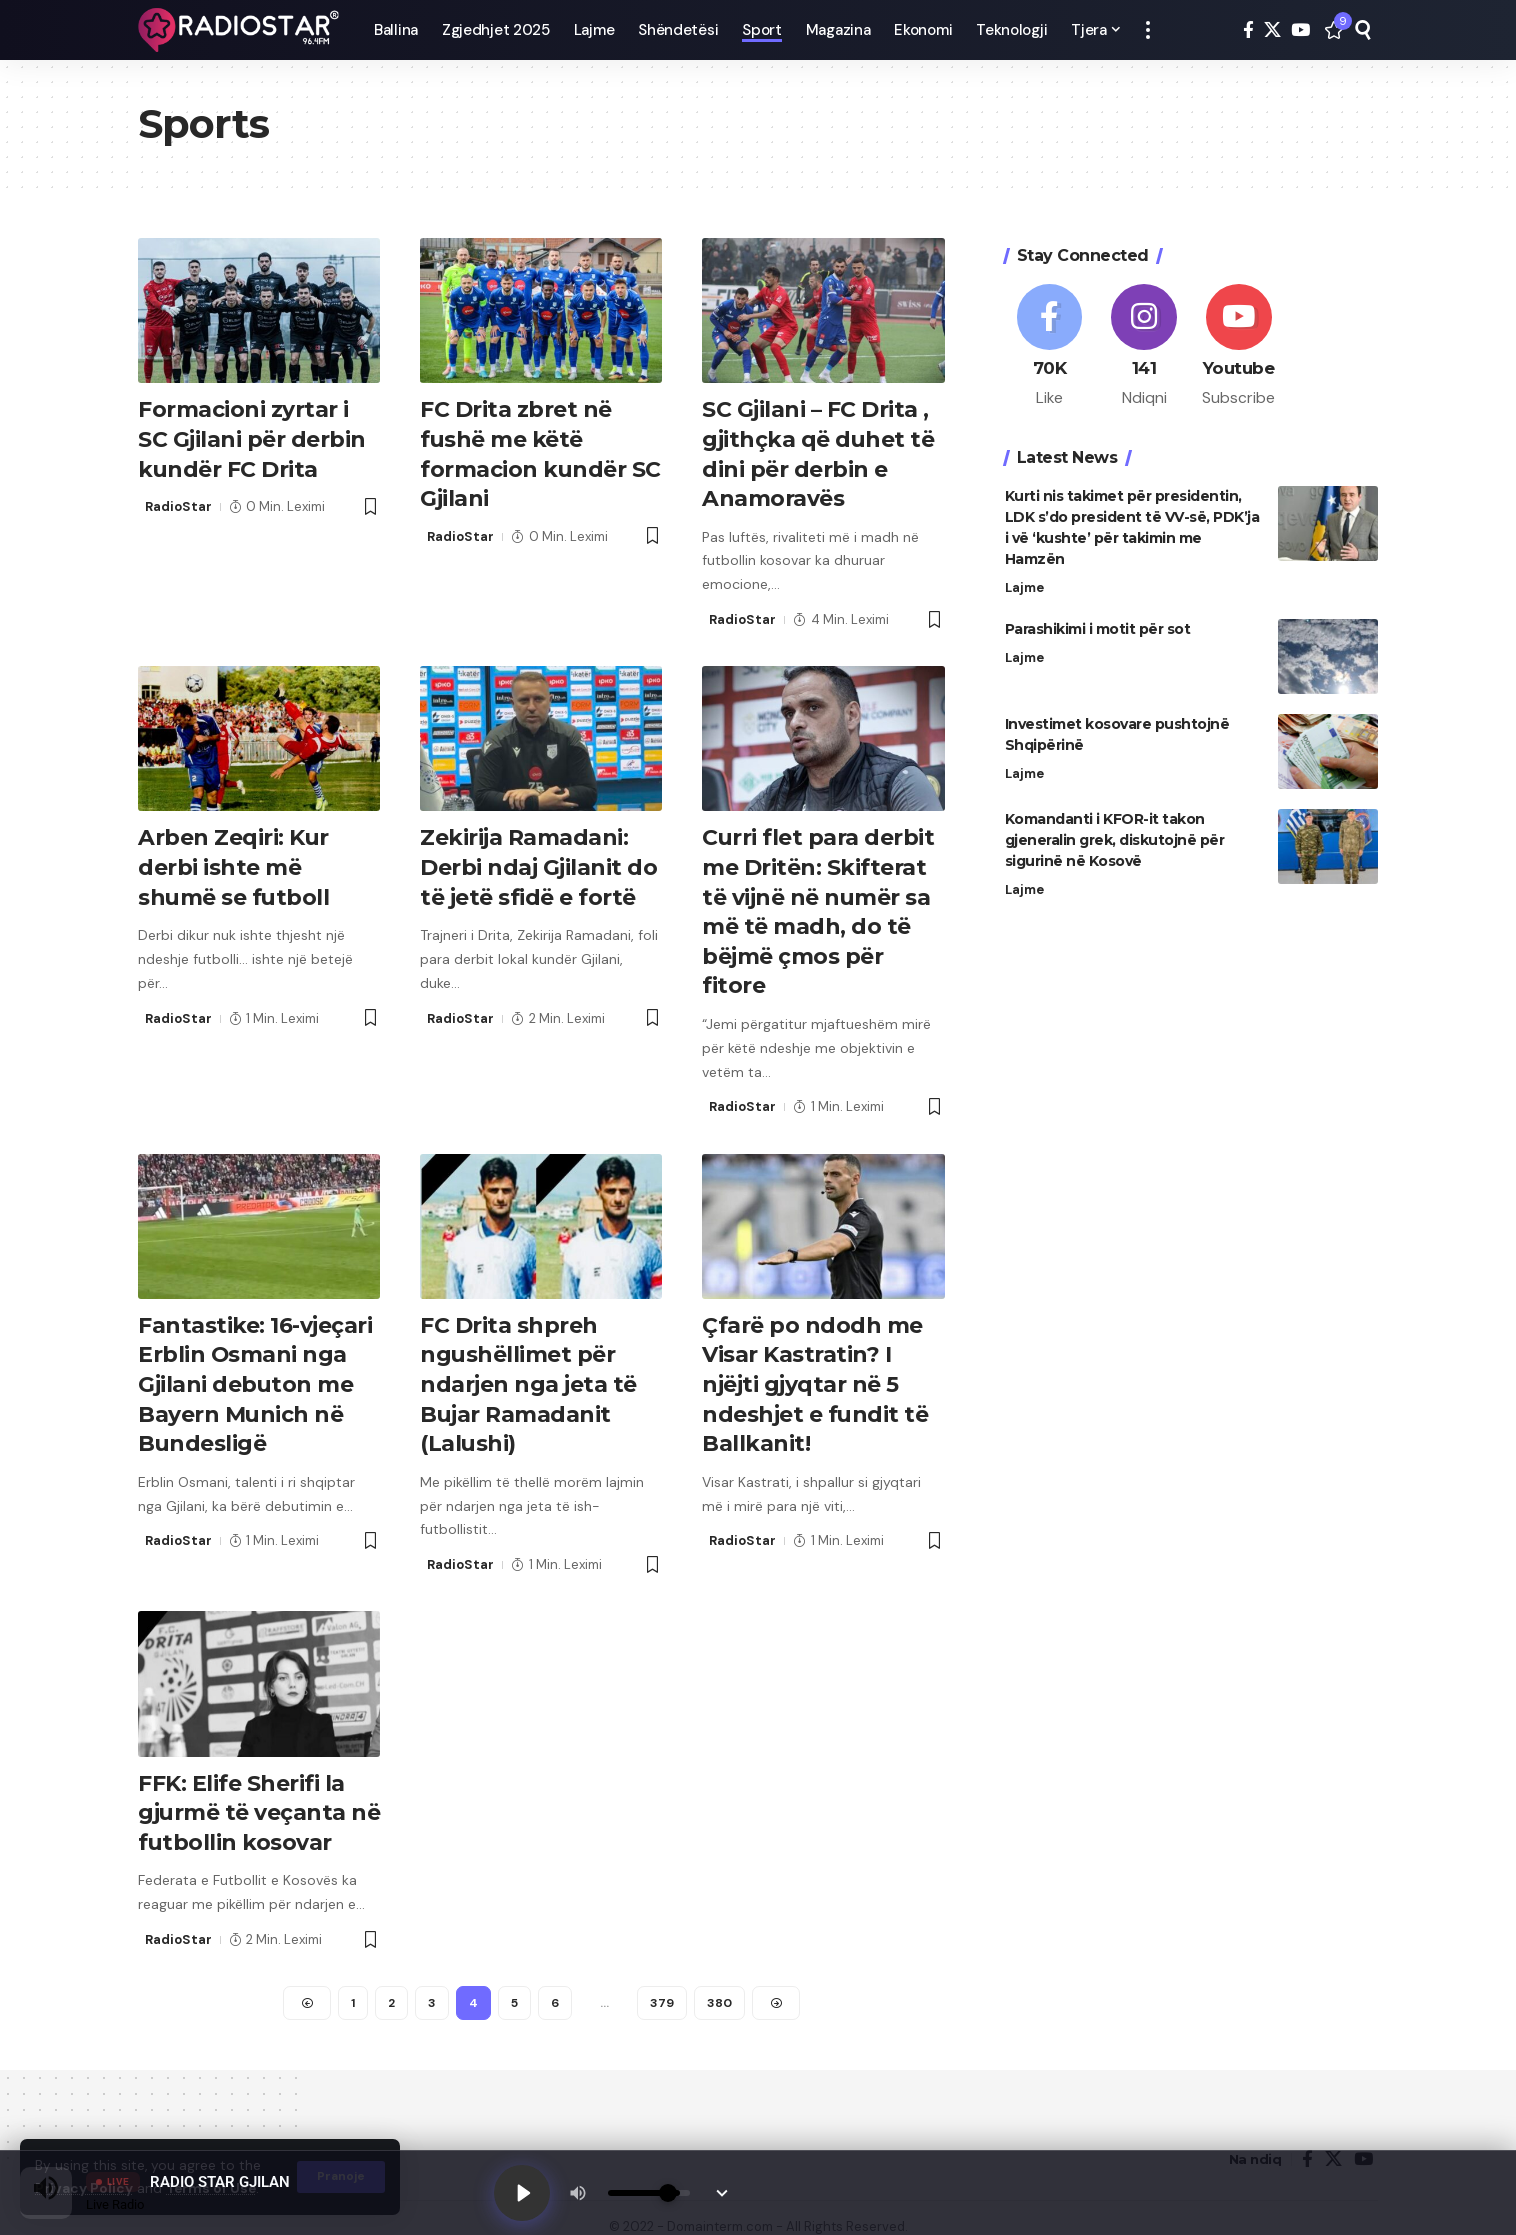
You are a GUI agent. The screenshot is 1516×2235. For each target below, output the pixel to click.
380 (719, 1985)
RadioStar (178, 503)
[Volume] (649, 2193)
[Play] (522, 2193)
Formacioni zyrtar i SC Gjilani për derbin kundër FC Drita (252, 437)
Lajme (1024, 577)
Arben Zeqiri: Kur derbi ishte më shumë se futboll (234, 861)
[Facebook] (1248, 30)
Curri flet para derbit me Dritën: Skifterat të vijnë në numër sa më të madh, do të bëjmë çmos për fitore (818, 904)
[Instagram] (1144, 337)
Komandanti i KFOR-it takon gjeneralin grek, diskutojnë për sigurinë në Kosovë (1115, 830)
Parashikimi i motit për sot (1098, 619)
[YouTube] (1300, 30)
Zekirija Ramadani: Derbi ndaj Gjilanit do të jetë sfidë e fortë (538, 861)
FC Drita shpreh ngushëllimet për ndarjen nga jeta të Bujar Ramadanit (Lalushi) (528, 1371)
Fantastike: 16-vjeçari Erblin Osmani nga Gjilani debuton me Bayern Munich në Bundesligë (255, 1371)
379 (662, 1985)
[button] (1148, 30)
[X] (1272, 30)
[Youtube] (1239, 337)
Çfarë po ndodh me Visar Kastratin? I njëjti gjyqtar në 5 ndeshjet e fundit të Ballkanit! (815, 1371)
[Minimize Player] (722, 2193)
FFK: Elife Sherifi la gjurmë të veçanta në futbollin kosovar (252, 1796)
